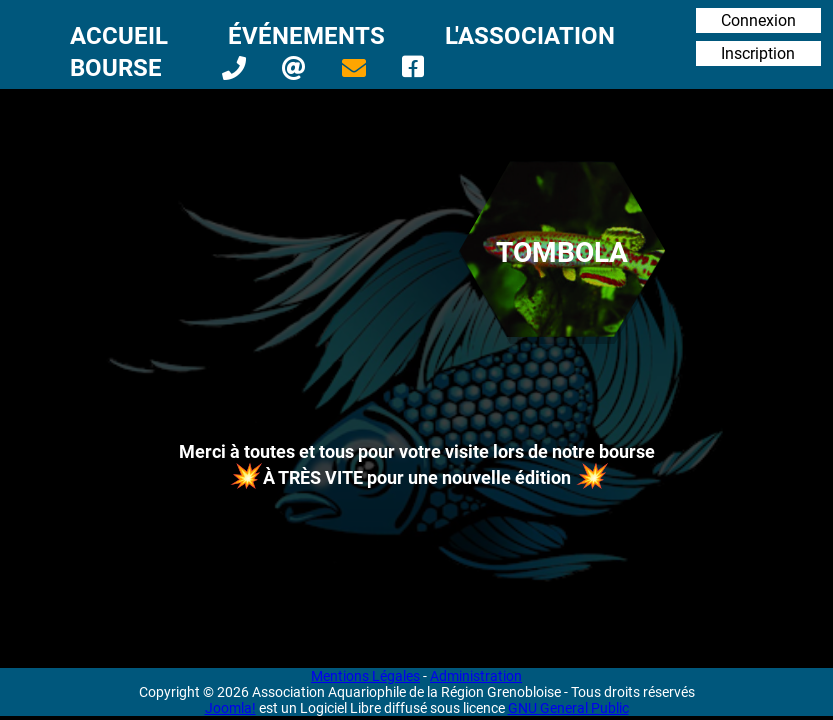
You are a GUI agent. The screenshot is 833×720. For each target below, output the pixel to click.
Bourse (116, 68)
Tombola (562, 252)
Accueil (119, 36)
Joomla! (230, 708)
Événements (306, 36)
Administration (476, 676)
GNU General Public (568, 708)
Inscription (758, 53)
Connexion (758, 20)
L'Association (530, 36)
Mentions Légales (365, 676)
